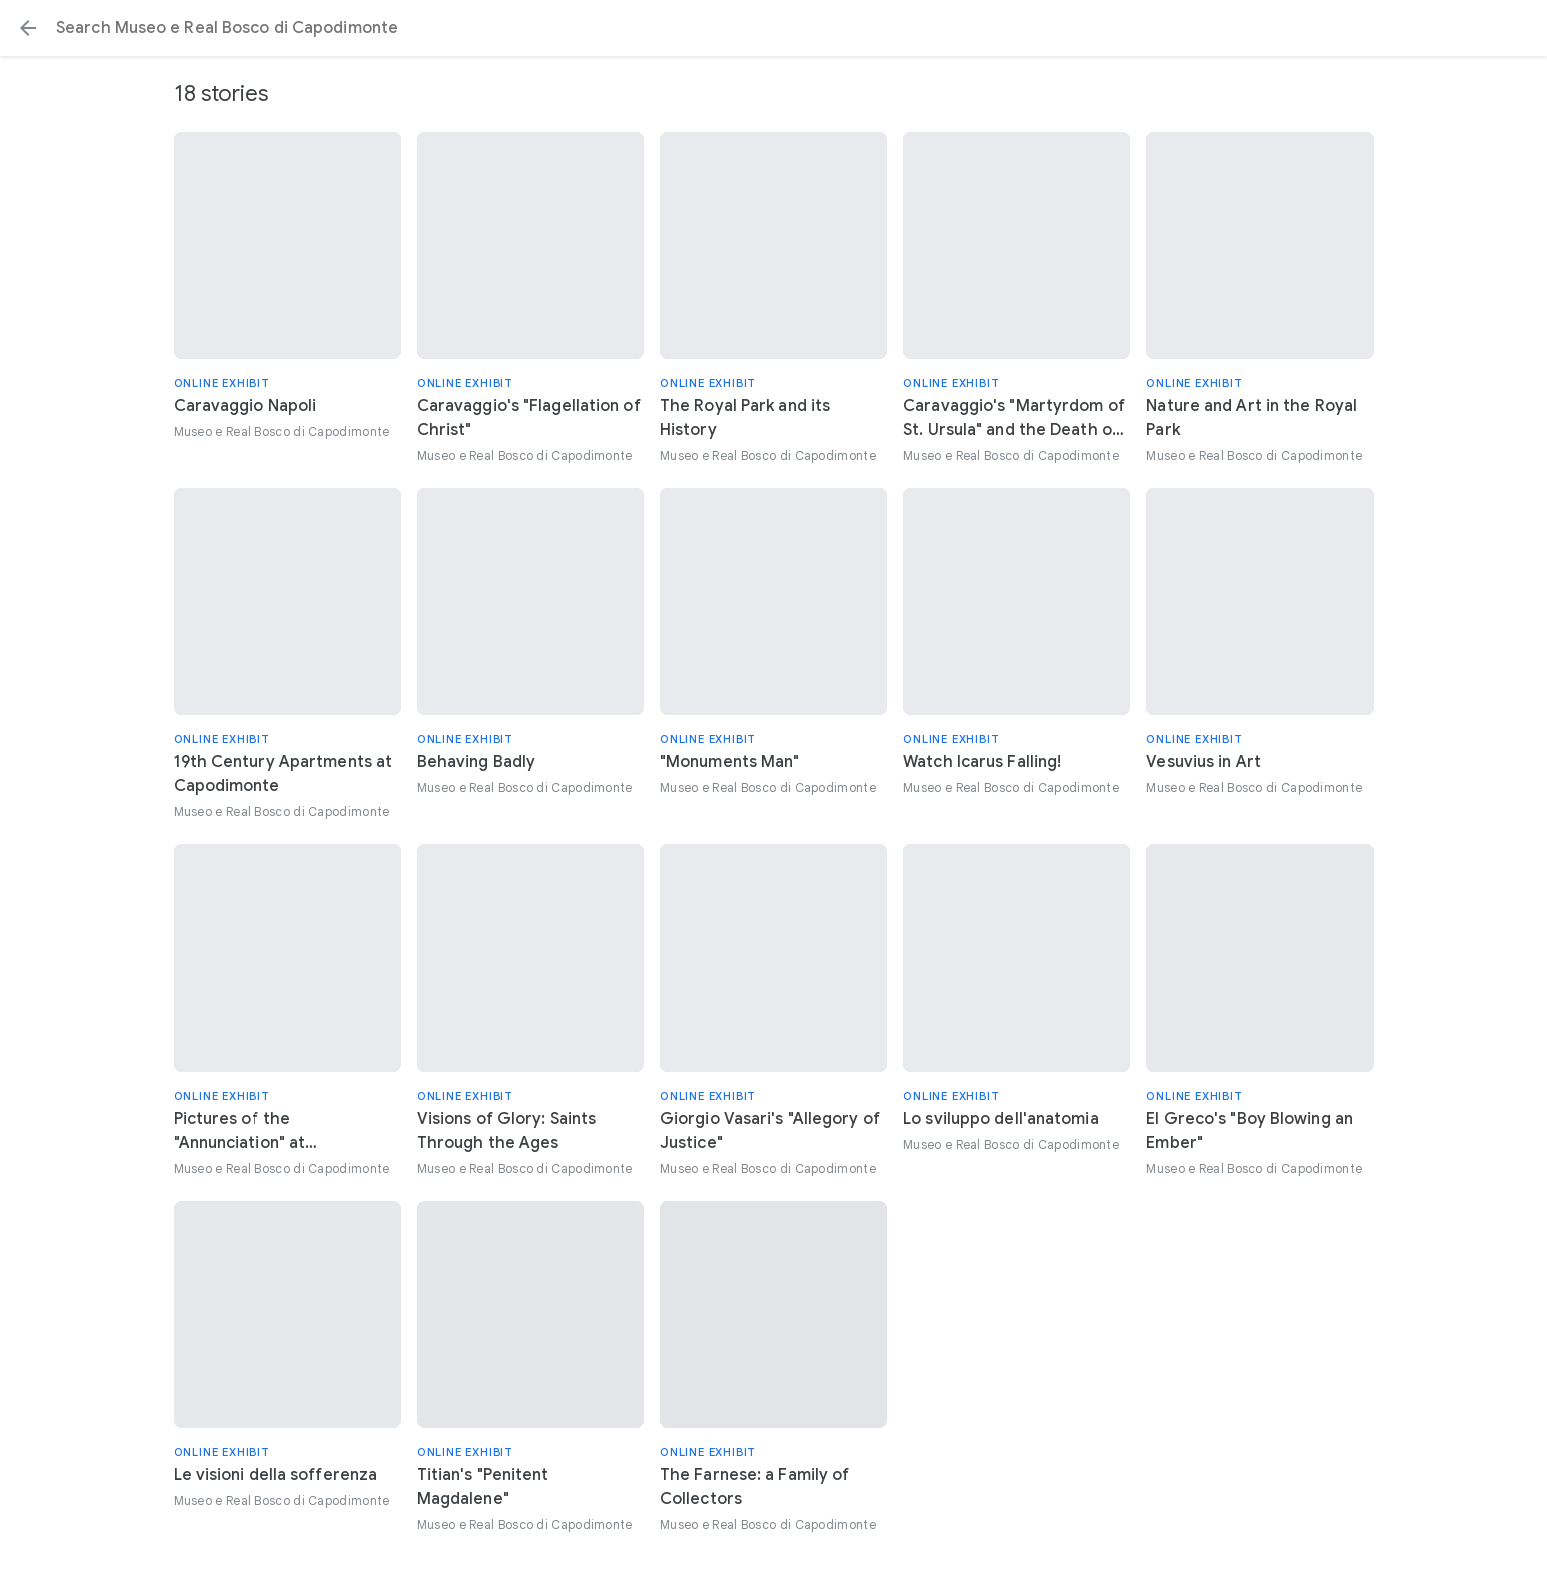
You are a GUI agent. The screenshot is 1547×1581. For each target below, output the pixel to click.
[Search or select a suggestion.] (773, 28)
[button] (28, 28)
